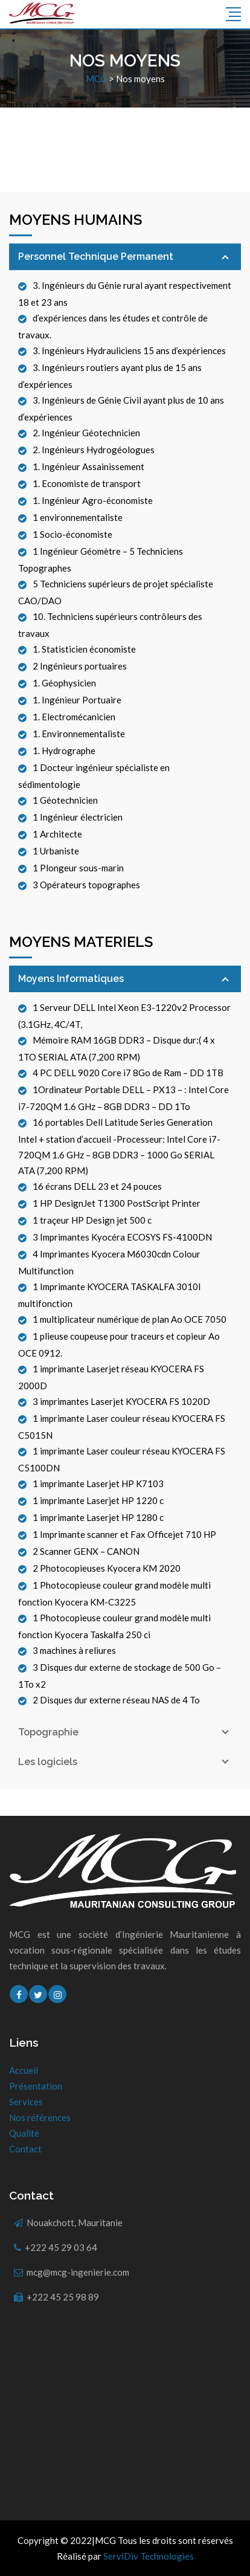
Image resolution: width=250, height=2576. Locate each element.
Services (26, 2101)
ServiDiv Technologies (148, 2556)
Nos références (40, 2117)
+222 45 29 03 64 (61, 2247)
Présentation (35, 2085)
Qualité (24, 2133)
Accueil (23, 2070)
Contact (25, 2148)
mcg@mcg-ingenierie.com (78, 2272)
